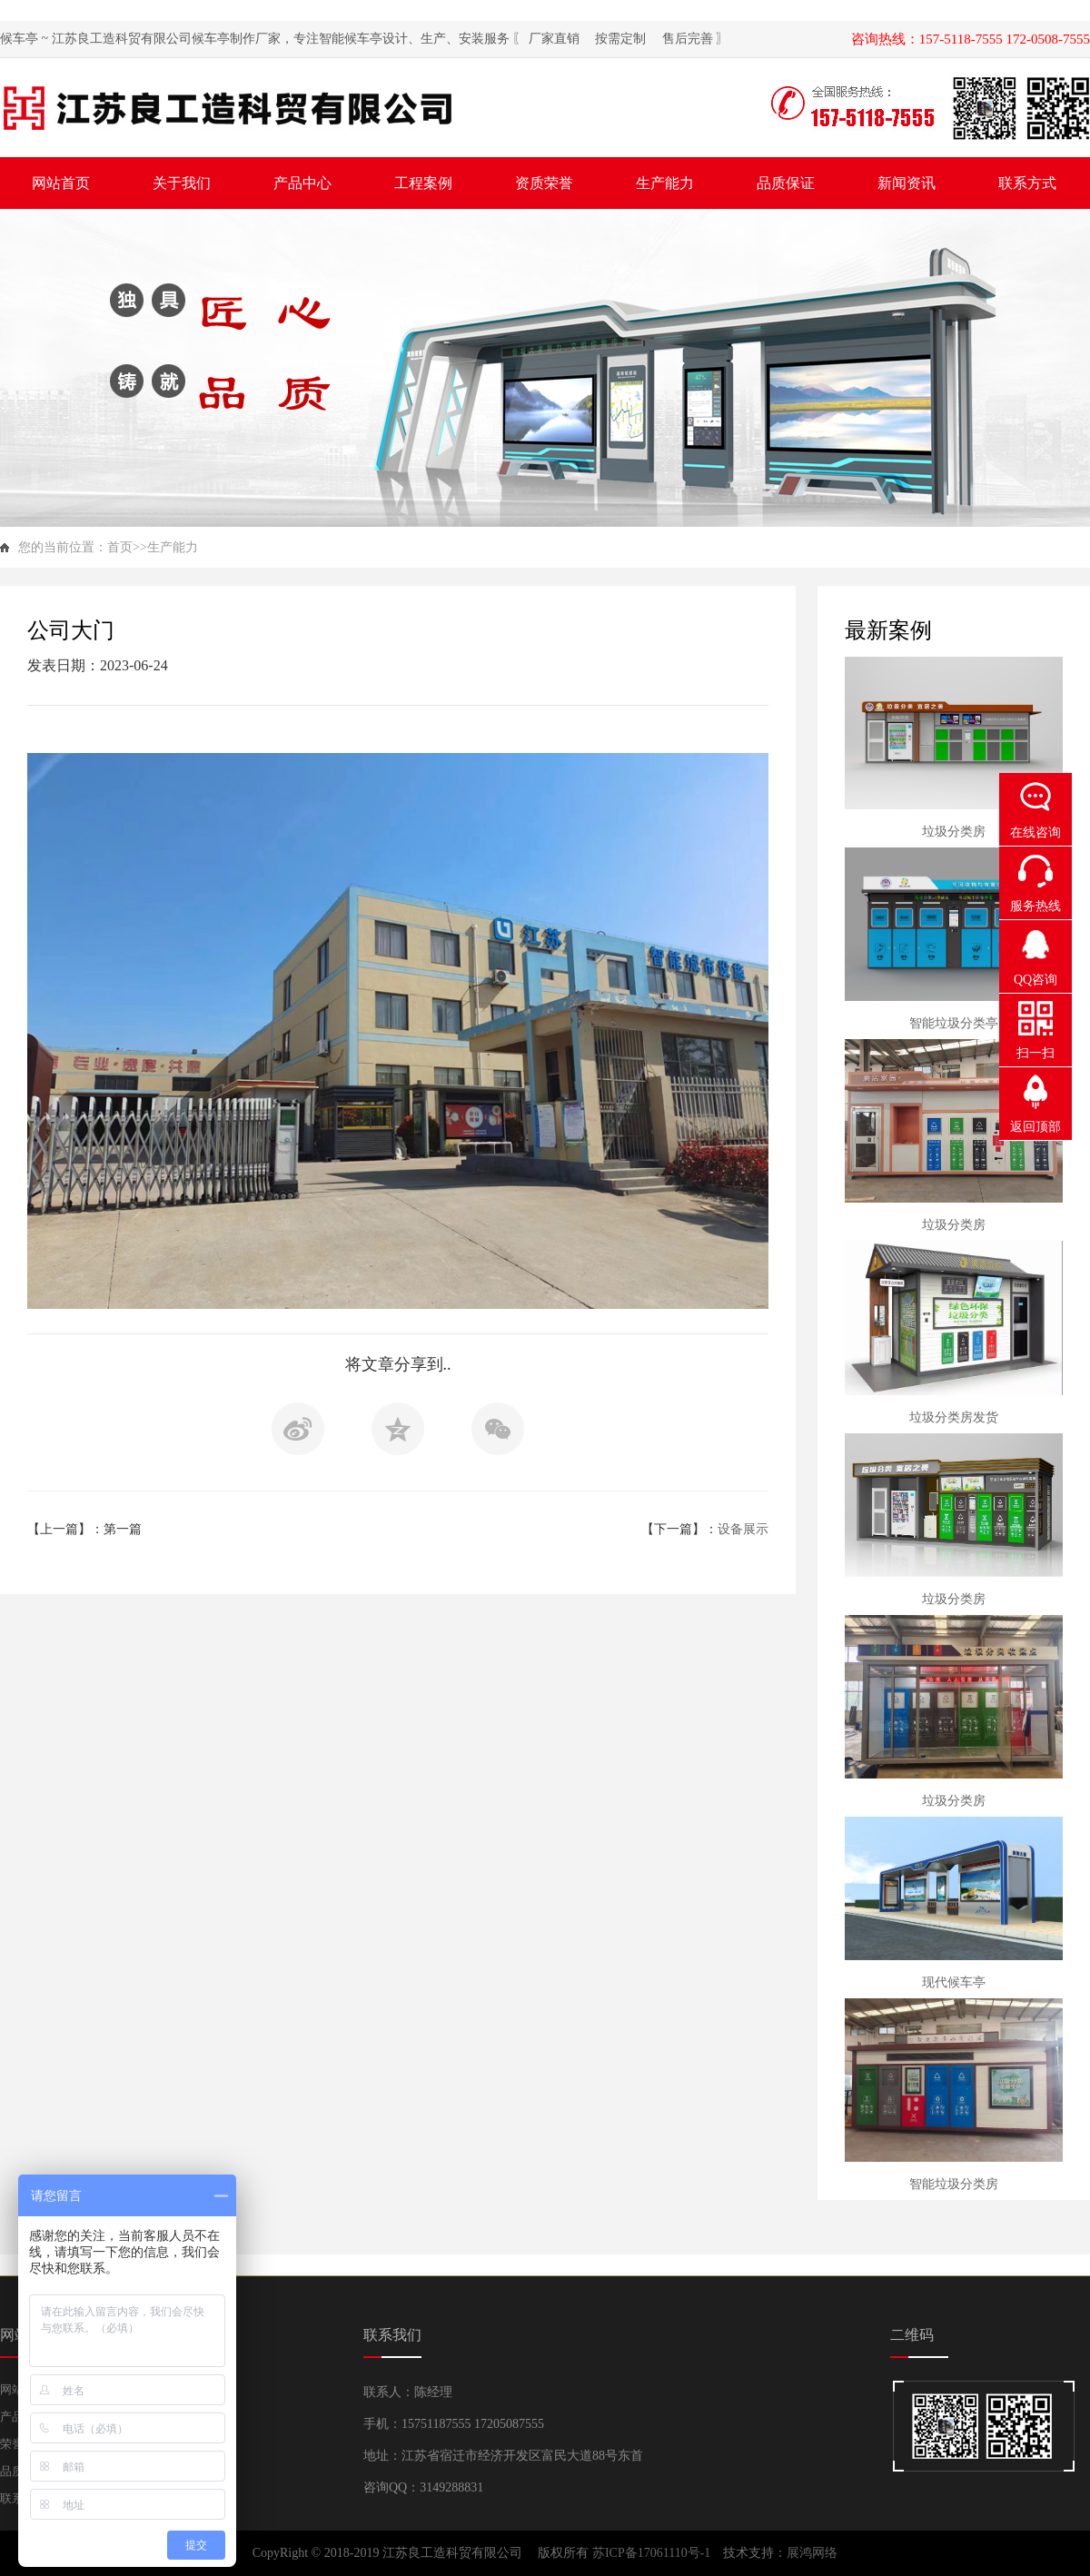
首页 (120, 547)
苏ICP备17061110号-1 (653, 2553)
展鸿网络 (812, 2553)
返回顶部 (1035, 1127)
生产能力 (172, 547)
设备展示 (743, 1529)
